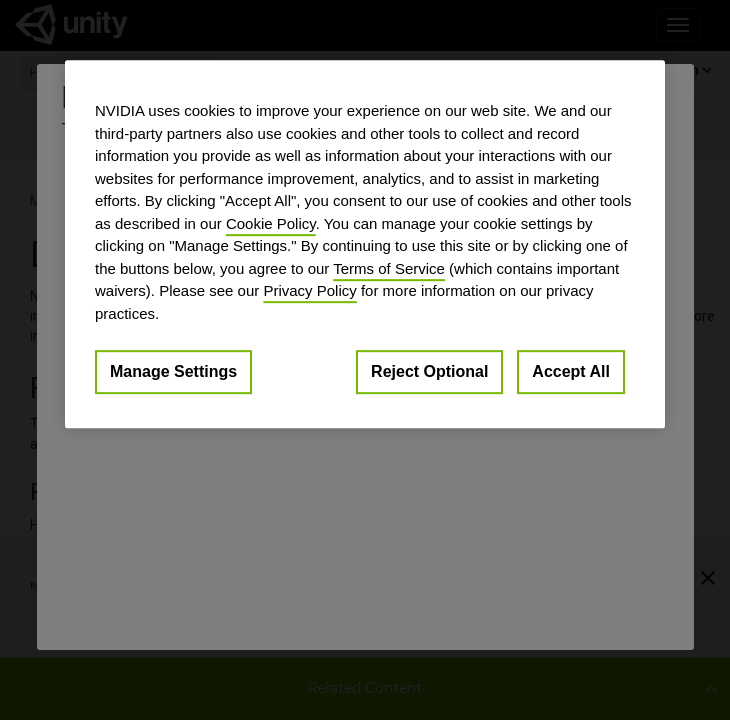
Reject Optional (429, 371)
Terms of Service (389, 268)
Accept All (571, 371)
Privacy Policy (309, 290)
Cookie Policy (271, 223)
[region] (365, 244)
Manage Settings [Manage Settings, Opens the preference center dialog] (173, 371)
